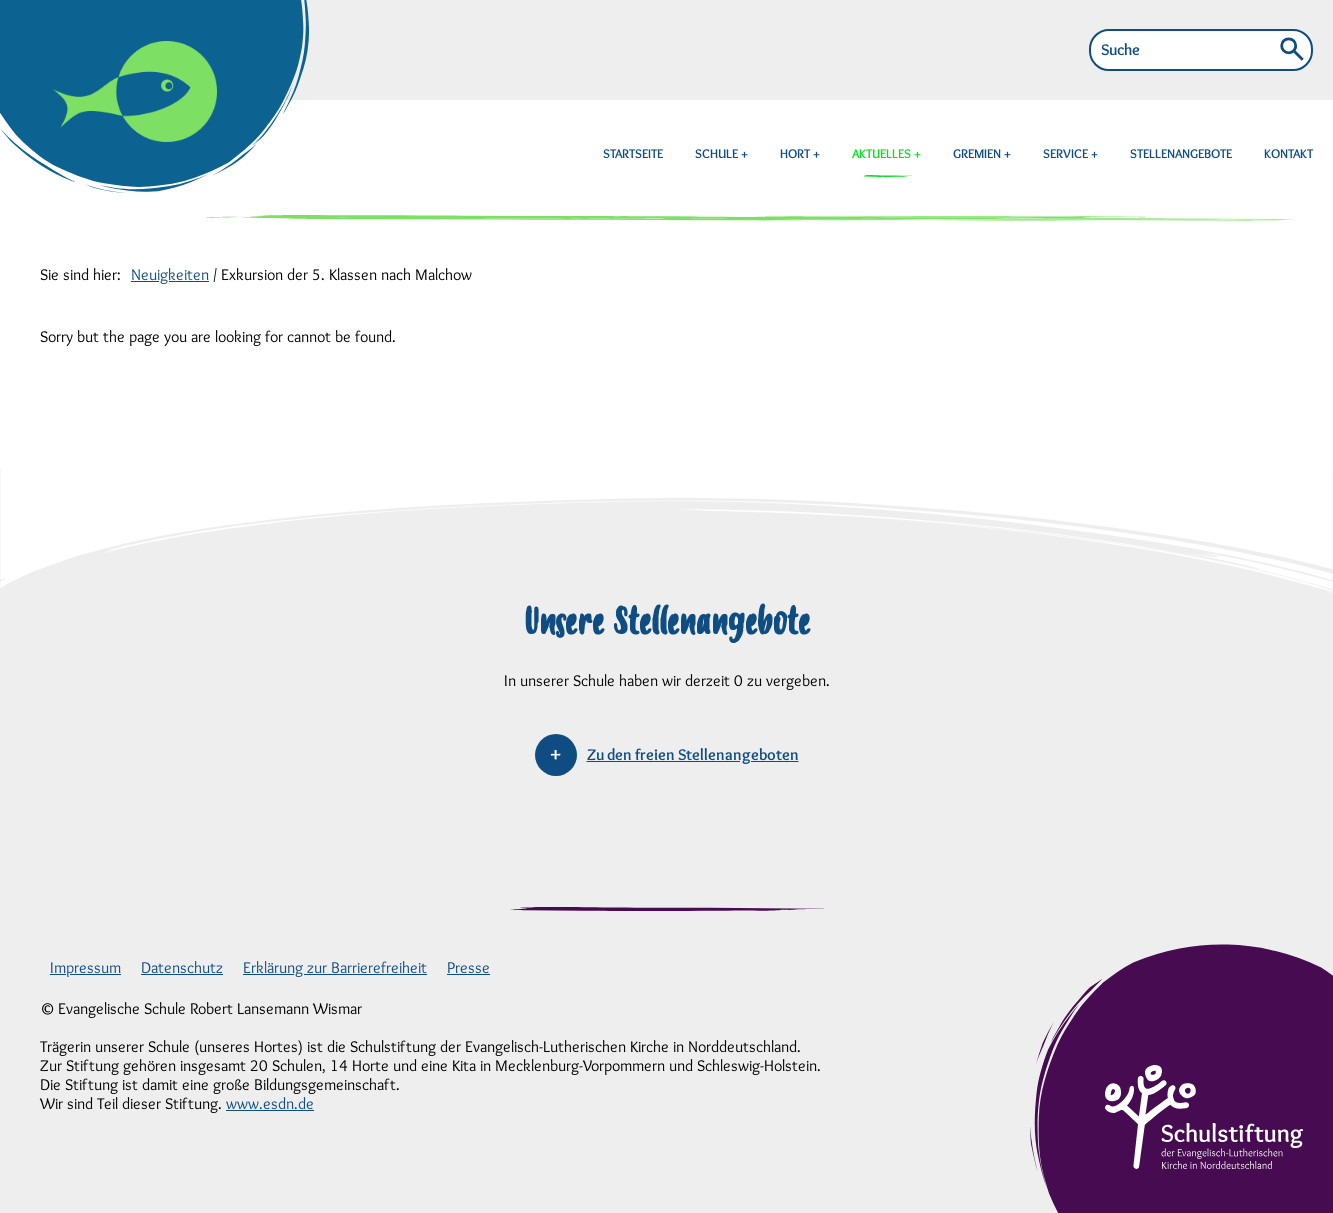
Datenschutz (182, 967)
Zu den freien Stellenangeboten (693, 754)
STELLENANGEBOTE (1181, 153)
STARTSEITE (633, 153)
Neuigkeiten (170, 274)
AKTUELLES (883, 153)
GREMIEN (978, 153)
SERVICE (1067, 153)
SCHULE (718, 153)
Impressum (85, 967)
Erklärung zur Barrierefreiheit (335, 967)
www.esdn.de (270, 1103)
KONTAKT (1288, 153)
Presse (468, 967)
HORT (796, 153)
